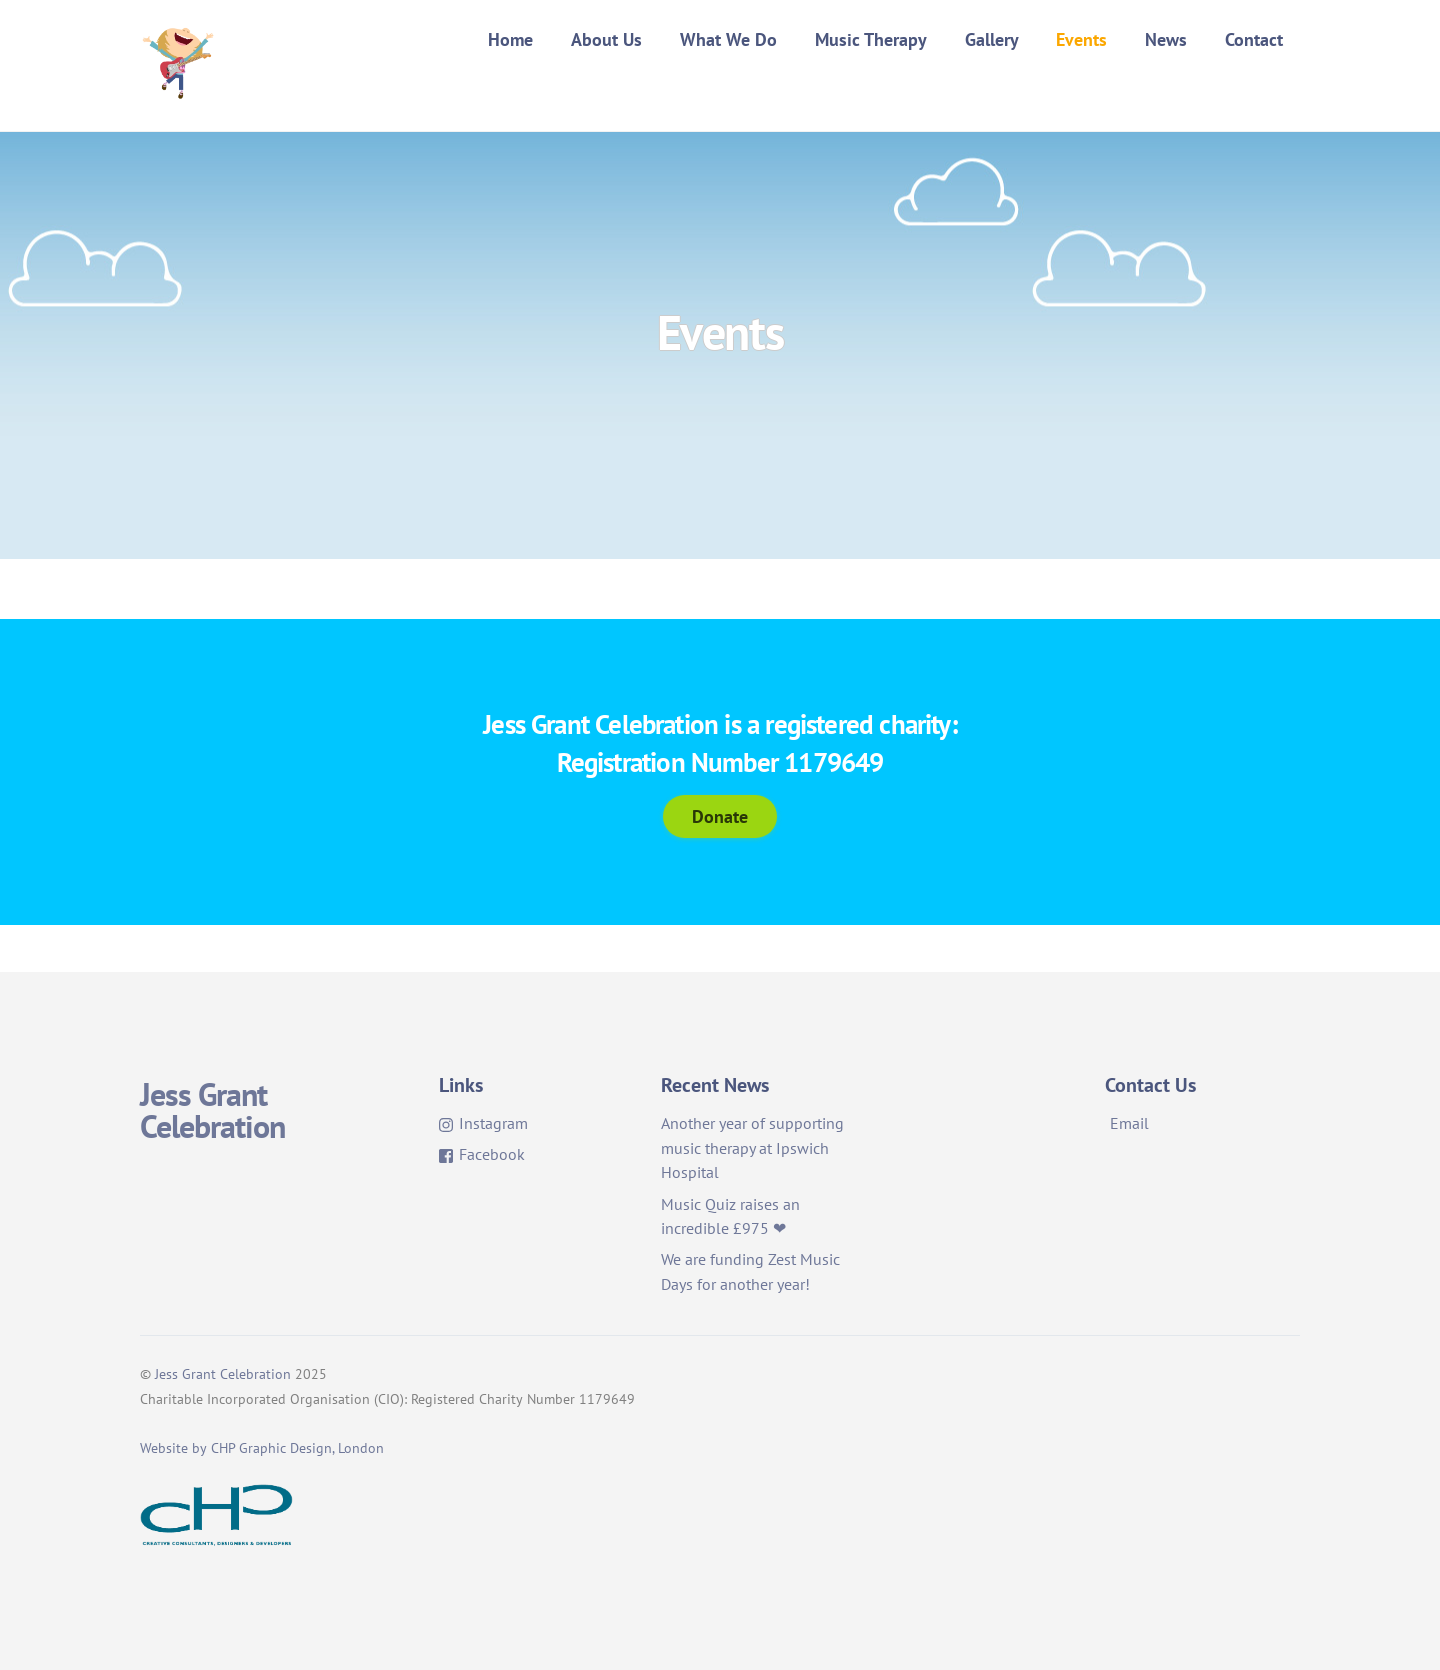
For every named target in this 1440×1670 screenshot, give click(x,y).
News (1166, 39)
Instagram (483, 1123)
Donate (720, 816)
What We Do (728, 39)
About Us (606, 39)
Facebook (482, 1154)
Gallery (992, 39)
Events (1081, 39)
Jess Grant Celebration (223, 1374)
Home (510, 39)
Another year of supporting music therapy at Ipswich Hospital (752, 1148)
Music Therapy (871, 39)
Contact (1254, 39)
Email (1129, 1123)
